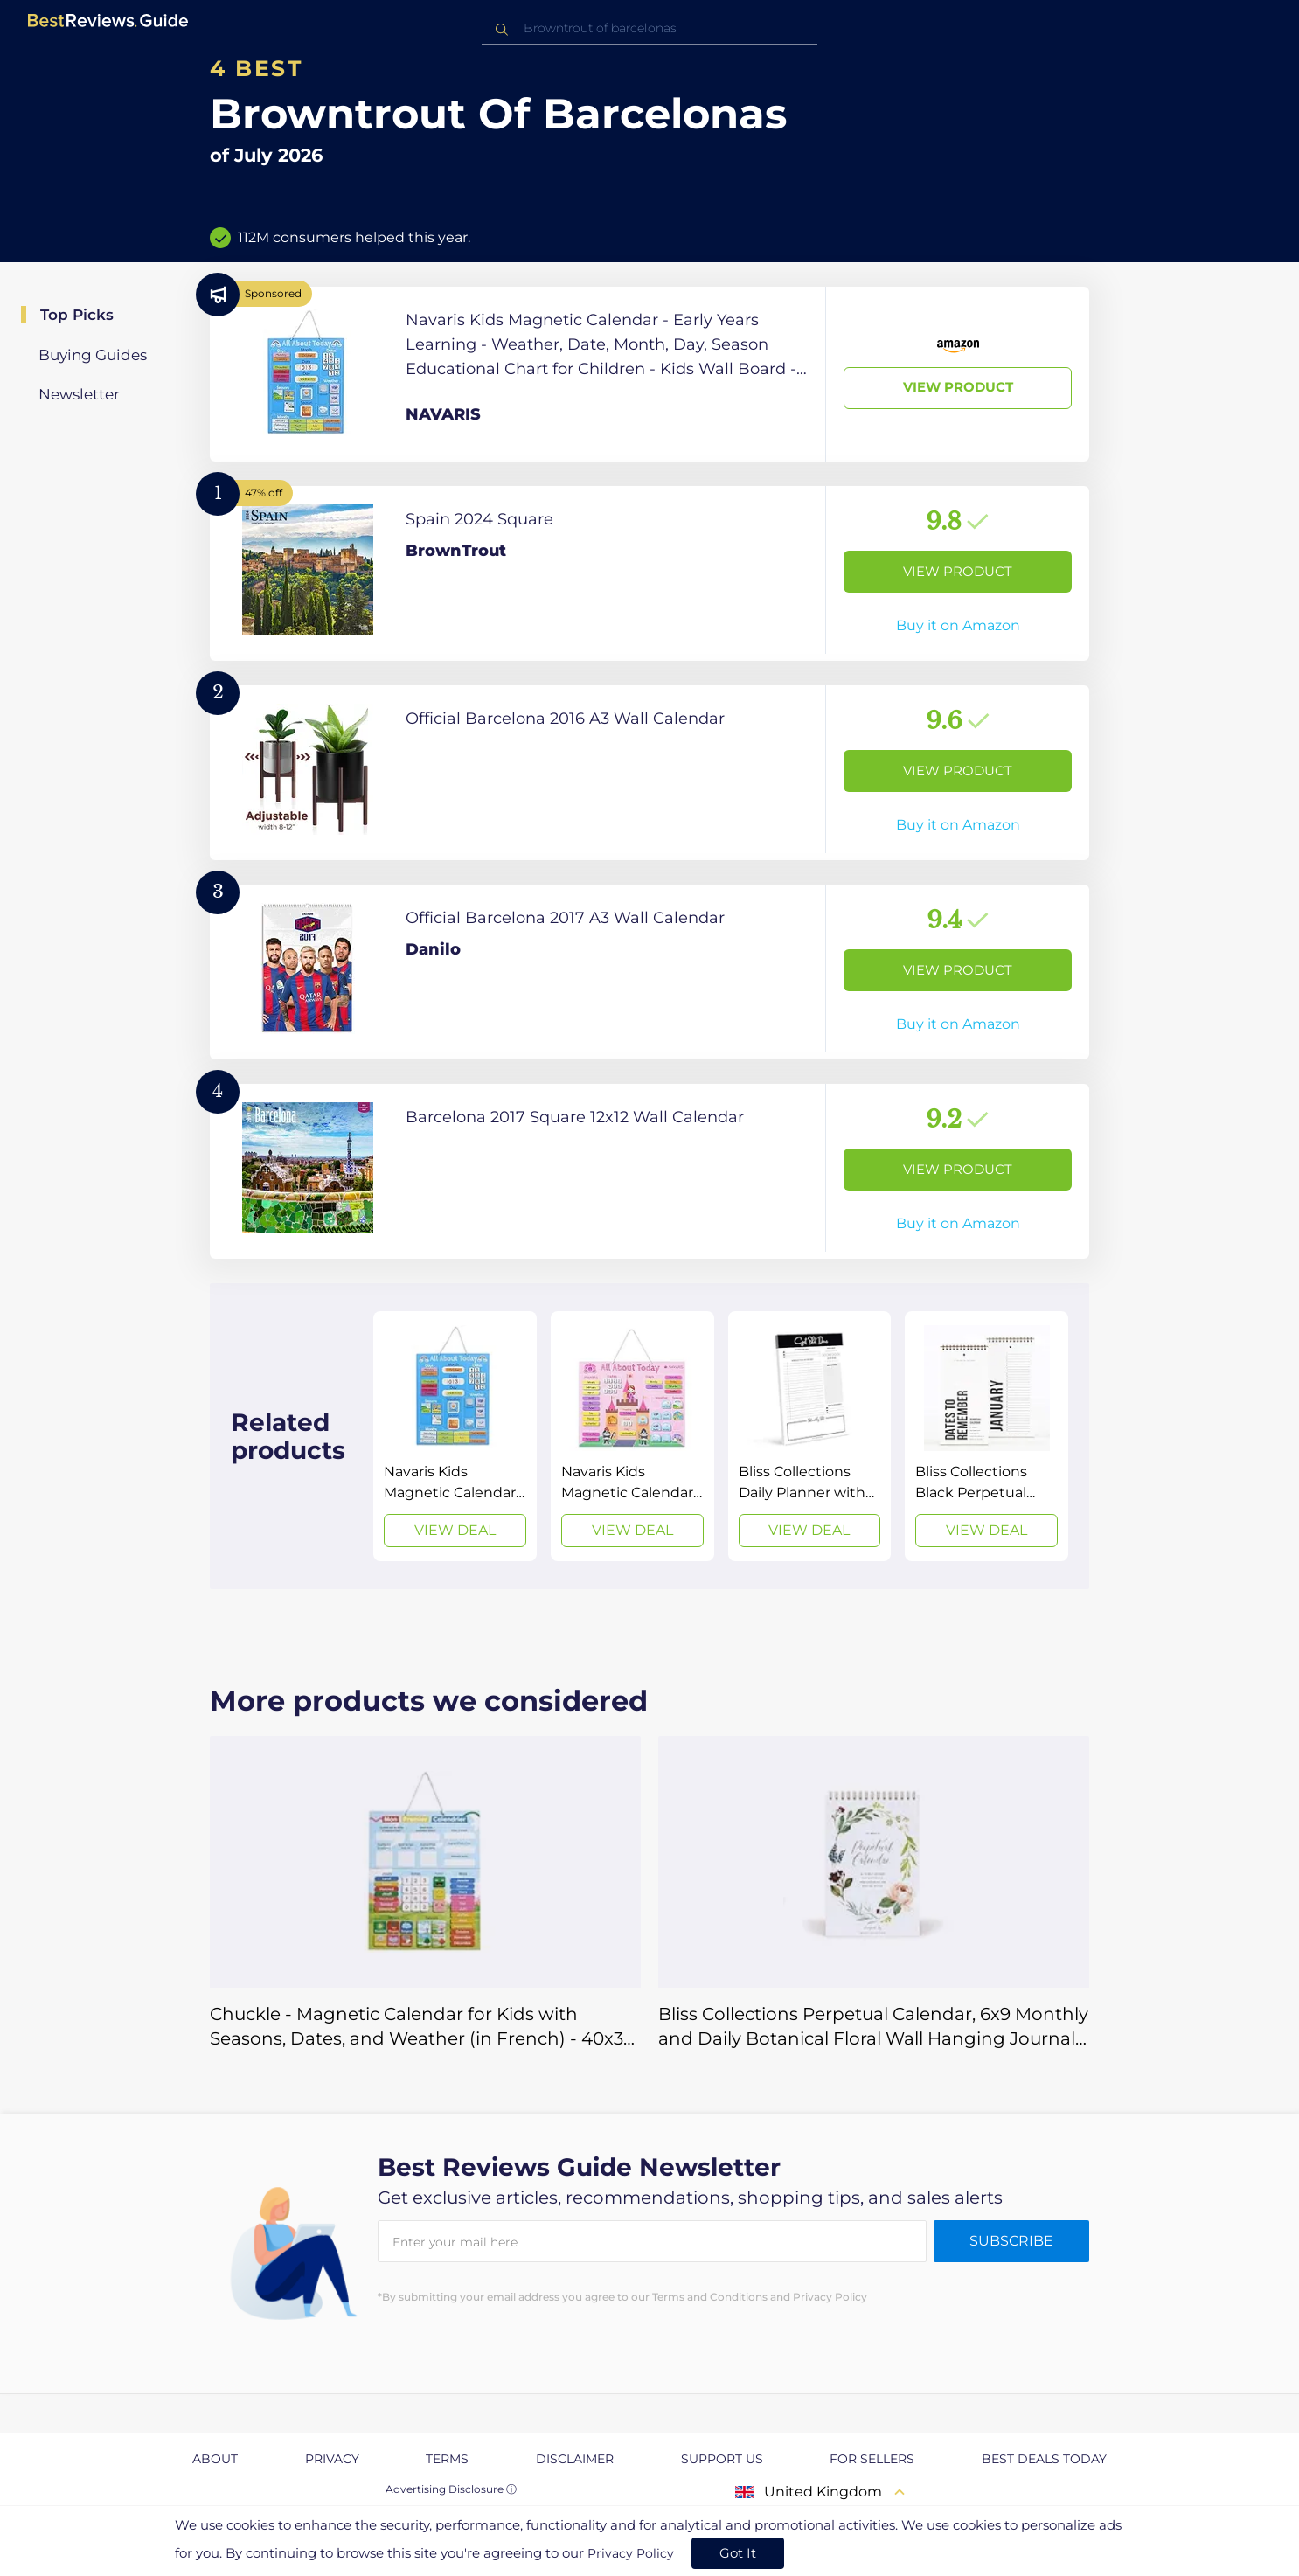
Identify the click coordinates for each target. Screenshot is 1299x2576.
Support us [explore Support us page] (722, 2459)
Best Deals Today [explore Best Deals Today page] (1044, 2459)
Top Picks (77, 314)
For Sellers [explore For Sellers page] (872, 2459)
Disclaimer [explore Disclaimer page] (575, 2459)
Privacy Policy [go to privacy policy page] (630, 2553)
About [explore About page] (215, 2459)
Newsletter (79, 394)
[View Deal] (455, 1436)
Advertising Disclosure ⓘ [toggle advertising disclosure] (451, 2489)
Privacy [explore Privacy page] (332, 2459)
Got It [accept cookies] (737, 2553)
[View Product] (649, 374)
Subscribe (1011, 2240)
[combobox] (649, 28)
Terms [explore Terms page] (447, 2459)
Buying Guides (92, 355)
